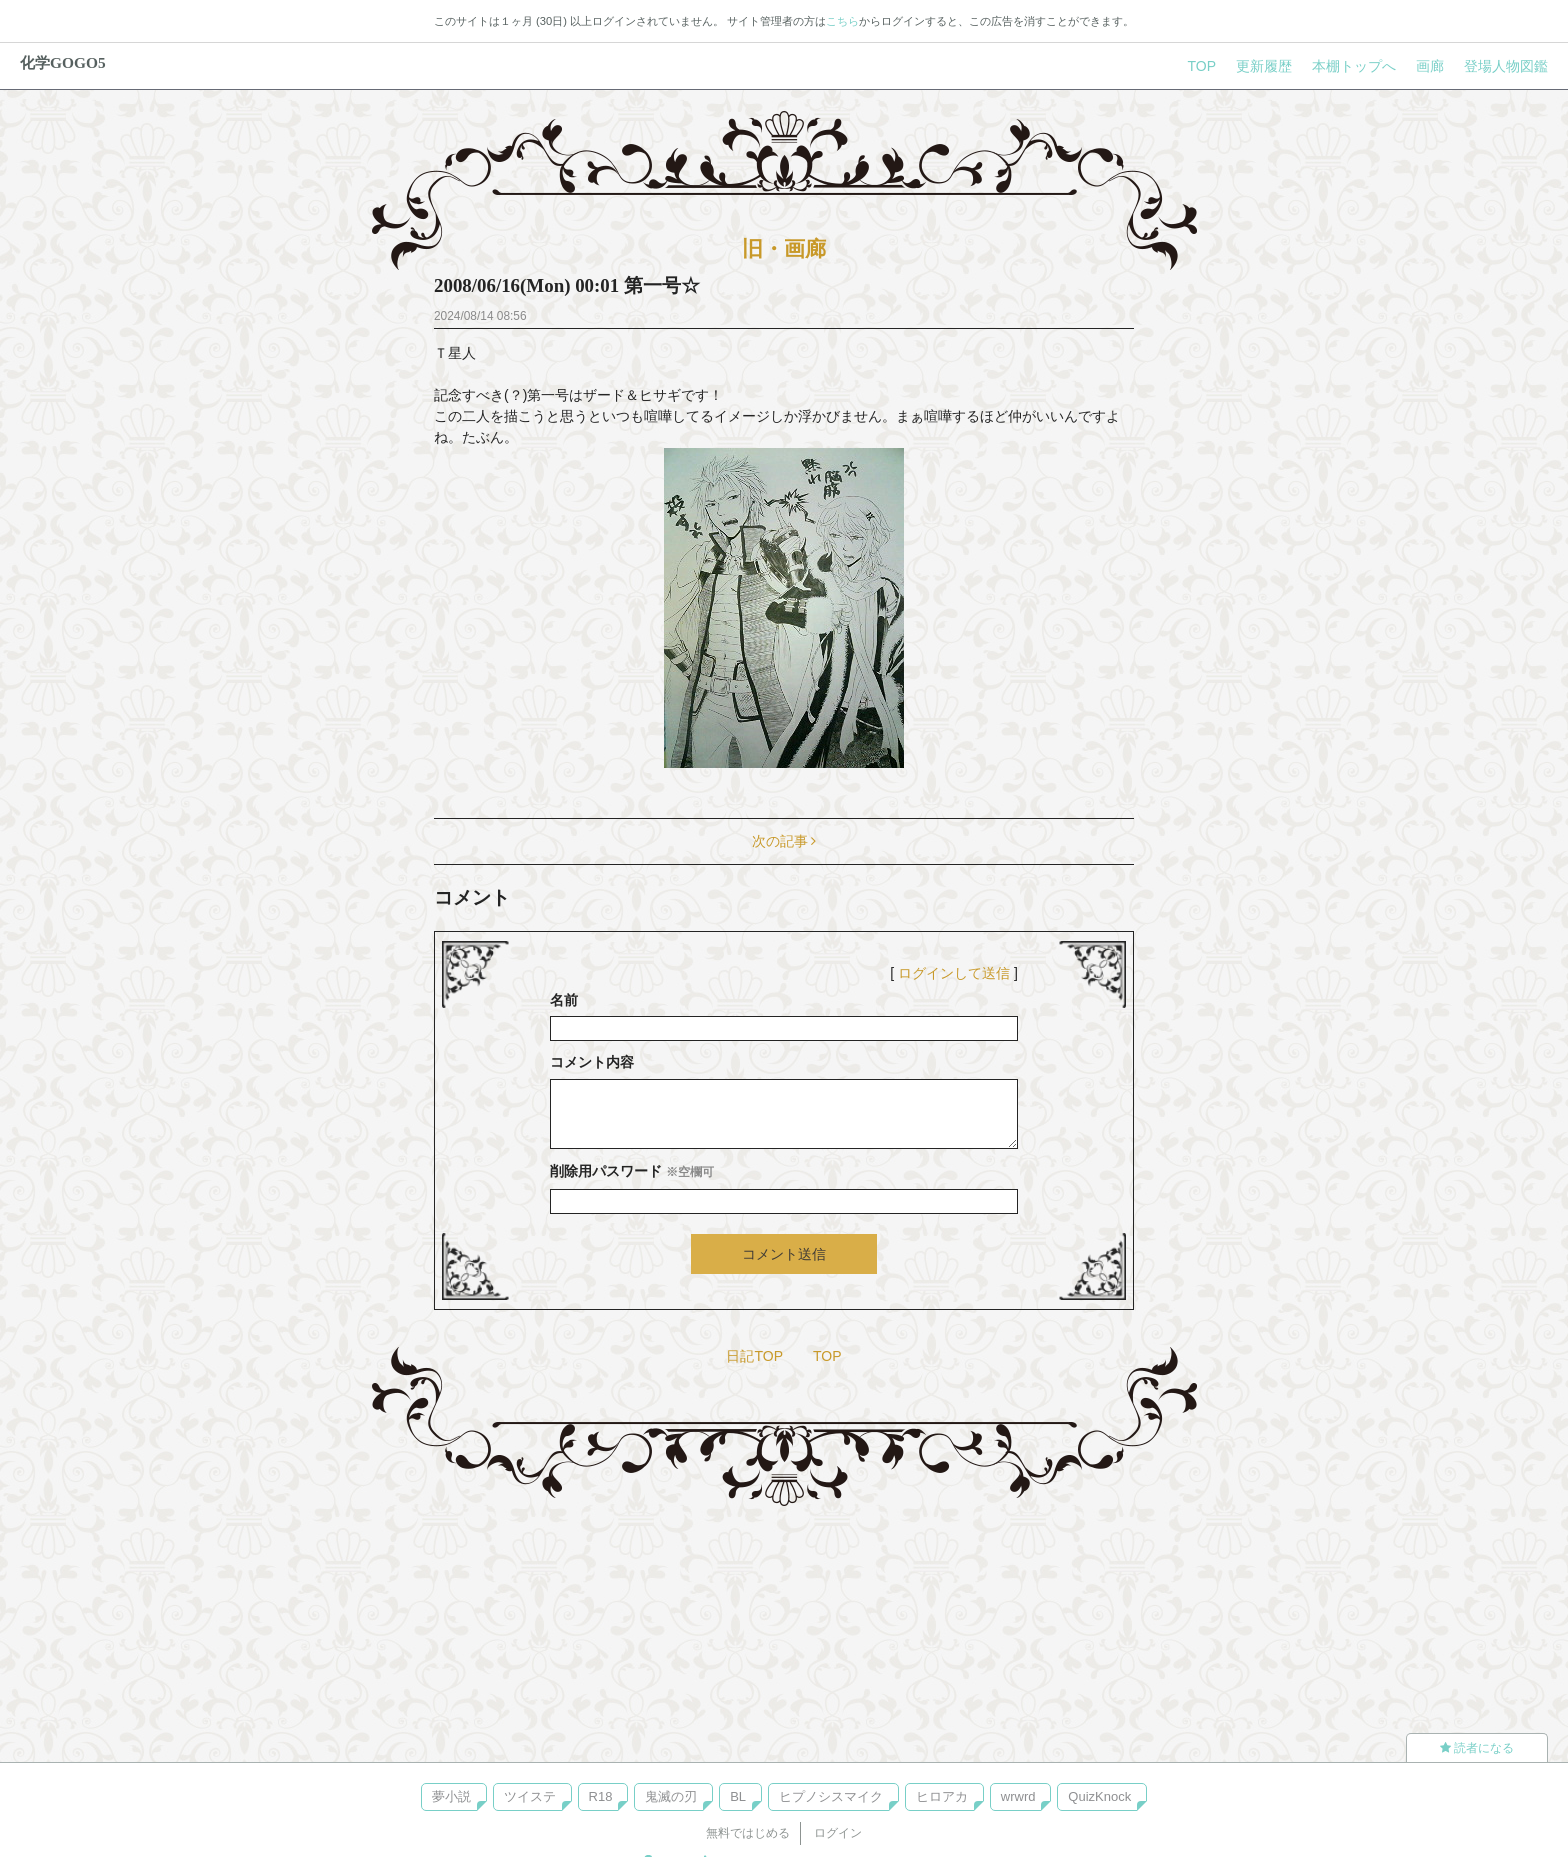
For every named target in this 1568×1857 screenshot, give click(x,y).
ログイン (838, 1833)
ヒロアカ (942, 1796)
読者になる (1477, 1748)
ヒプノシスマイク (831, 1796)
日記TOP (754, 1356)
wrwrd (1018, 1796)
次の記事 (784, 841)
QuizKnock (1099, 1796)
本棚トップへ (1354, 66)
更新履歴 (1264, 66)
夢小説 (451, 1796)
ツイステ (530, 1796)
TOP (1201, 66)
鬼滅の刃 (671, 1796)
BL (738, 1796)
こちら (842, 21)
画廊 (1430, 66)
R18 (601, 1796)
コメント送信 (784, 1254)
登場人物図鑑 (1506, 66)
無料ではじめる (748, 1833)
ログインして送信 (954, 973)
